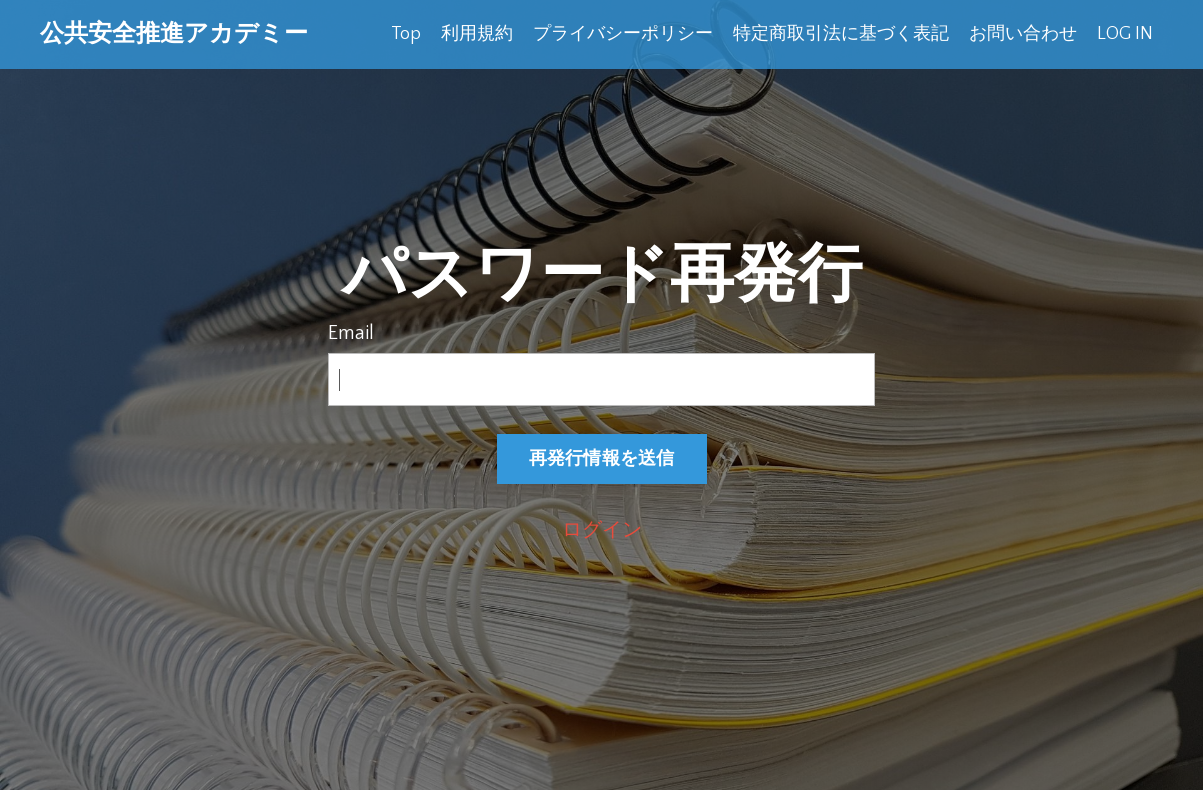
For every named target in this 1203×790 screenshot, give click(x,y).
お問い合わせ (1023, 34)
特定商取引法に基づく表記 (841, 34)
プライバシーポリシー (623, 34)
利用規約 (477, 34)
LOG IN (1125, 34)
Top (406, 34)
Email (351, 333)
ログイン (602, 530)
